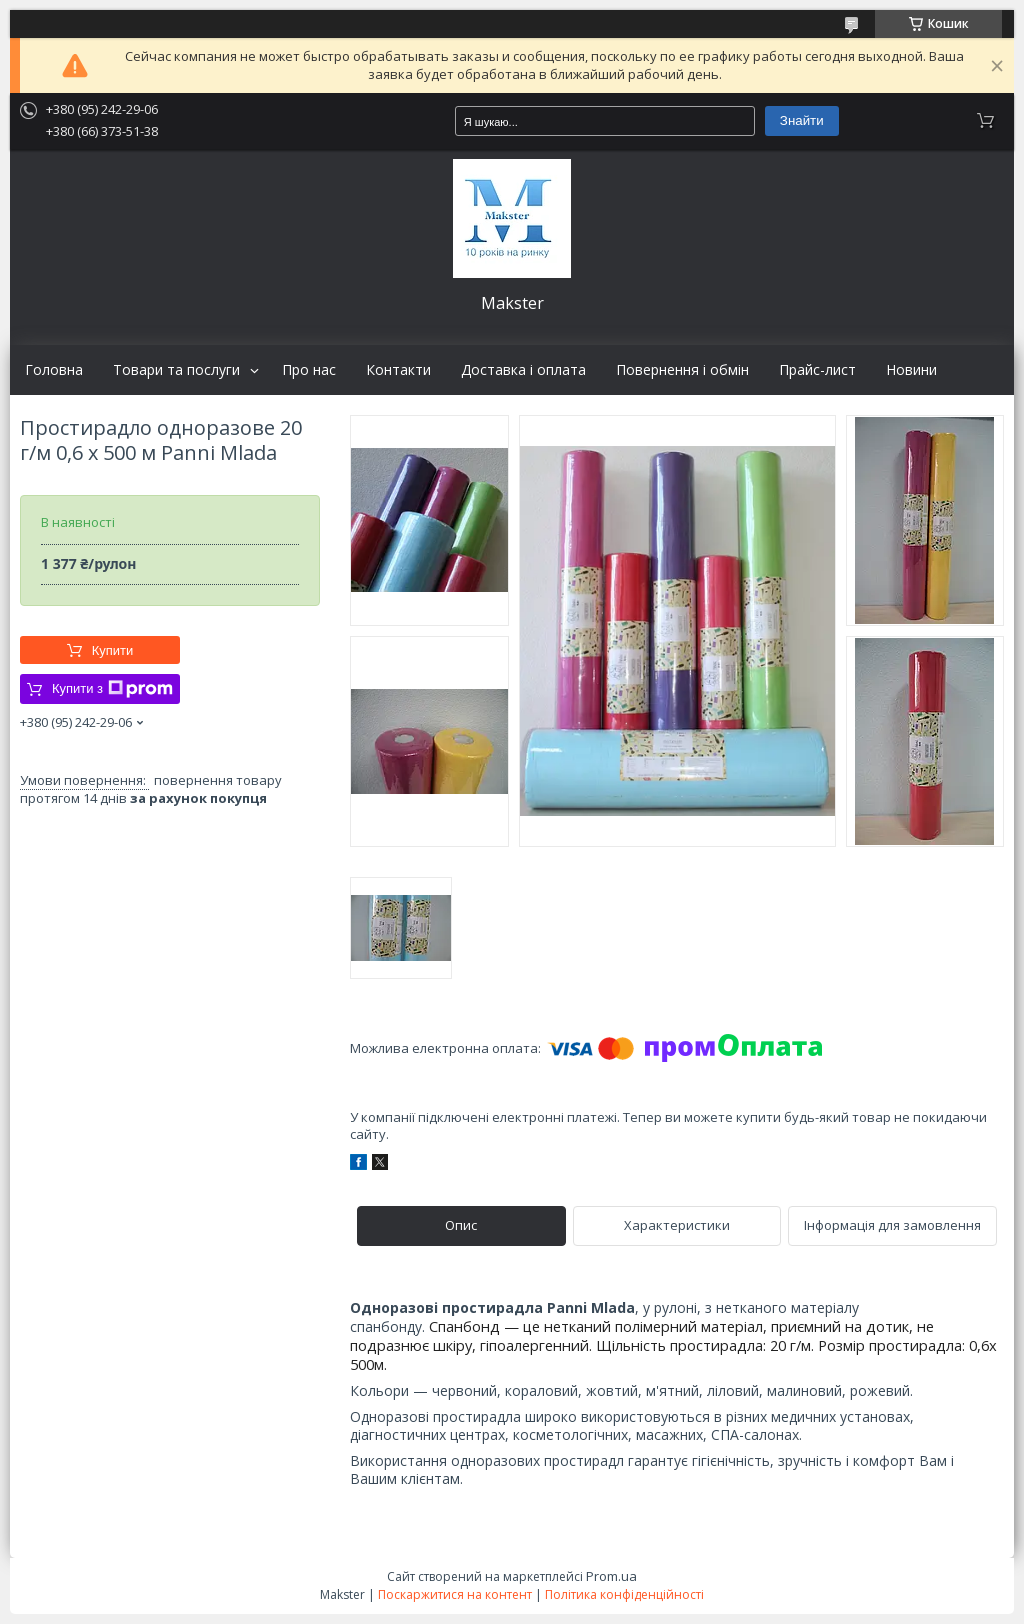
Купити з (112, 689)
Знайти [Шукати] (802, 120)
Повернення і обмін (682, 370)
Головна (54, 370)
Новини (911, 370)
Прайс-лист (817, 370)
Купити (113, 650)
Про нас (309, 370)
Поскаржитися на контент (455, 1594)
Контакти (398, 370)
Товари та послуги (176, 370)
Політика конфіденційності (624, 1594)
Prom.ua (611, 1576)
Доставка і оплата (523, 370)
